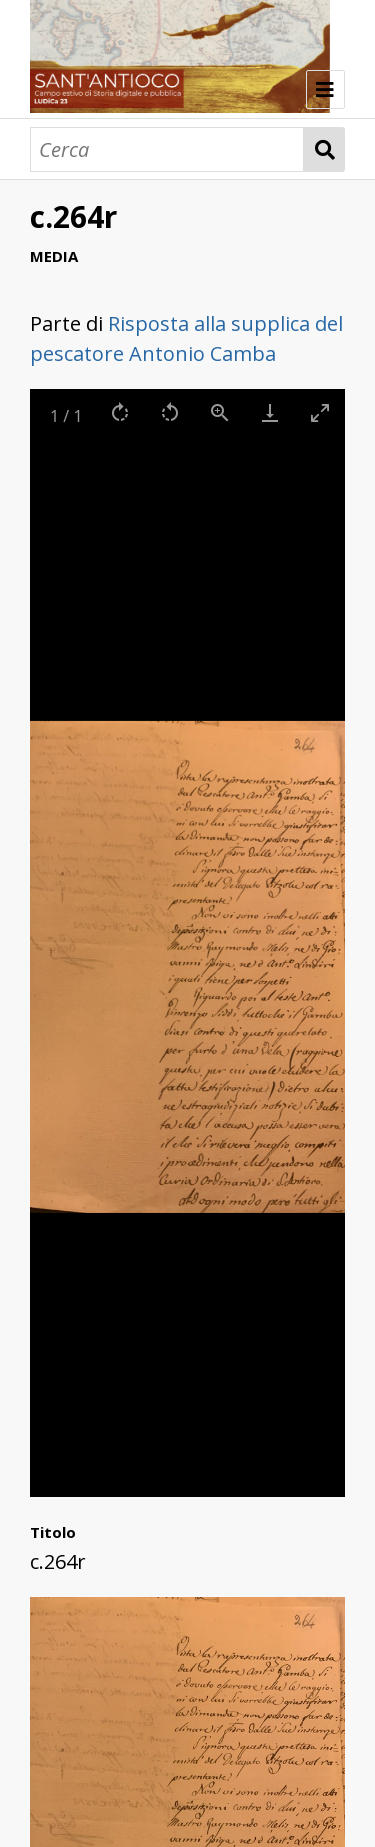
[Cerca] (167, 149)
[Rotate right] (120, 412)
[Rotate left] (170, 412)
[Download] (270, 412)
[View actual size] (220, 412)
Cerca (324, 149)
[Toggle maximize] (320, 412)
